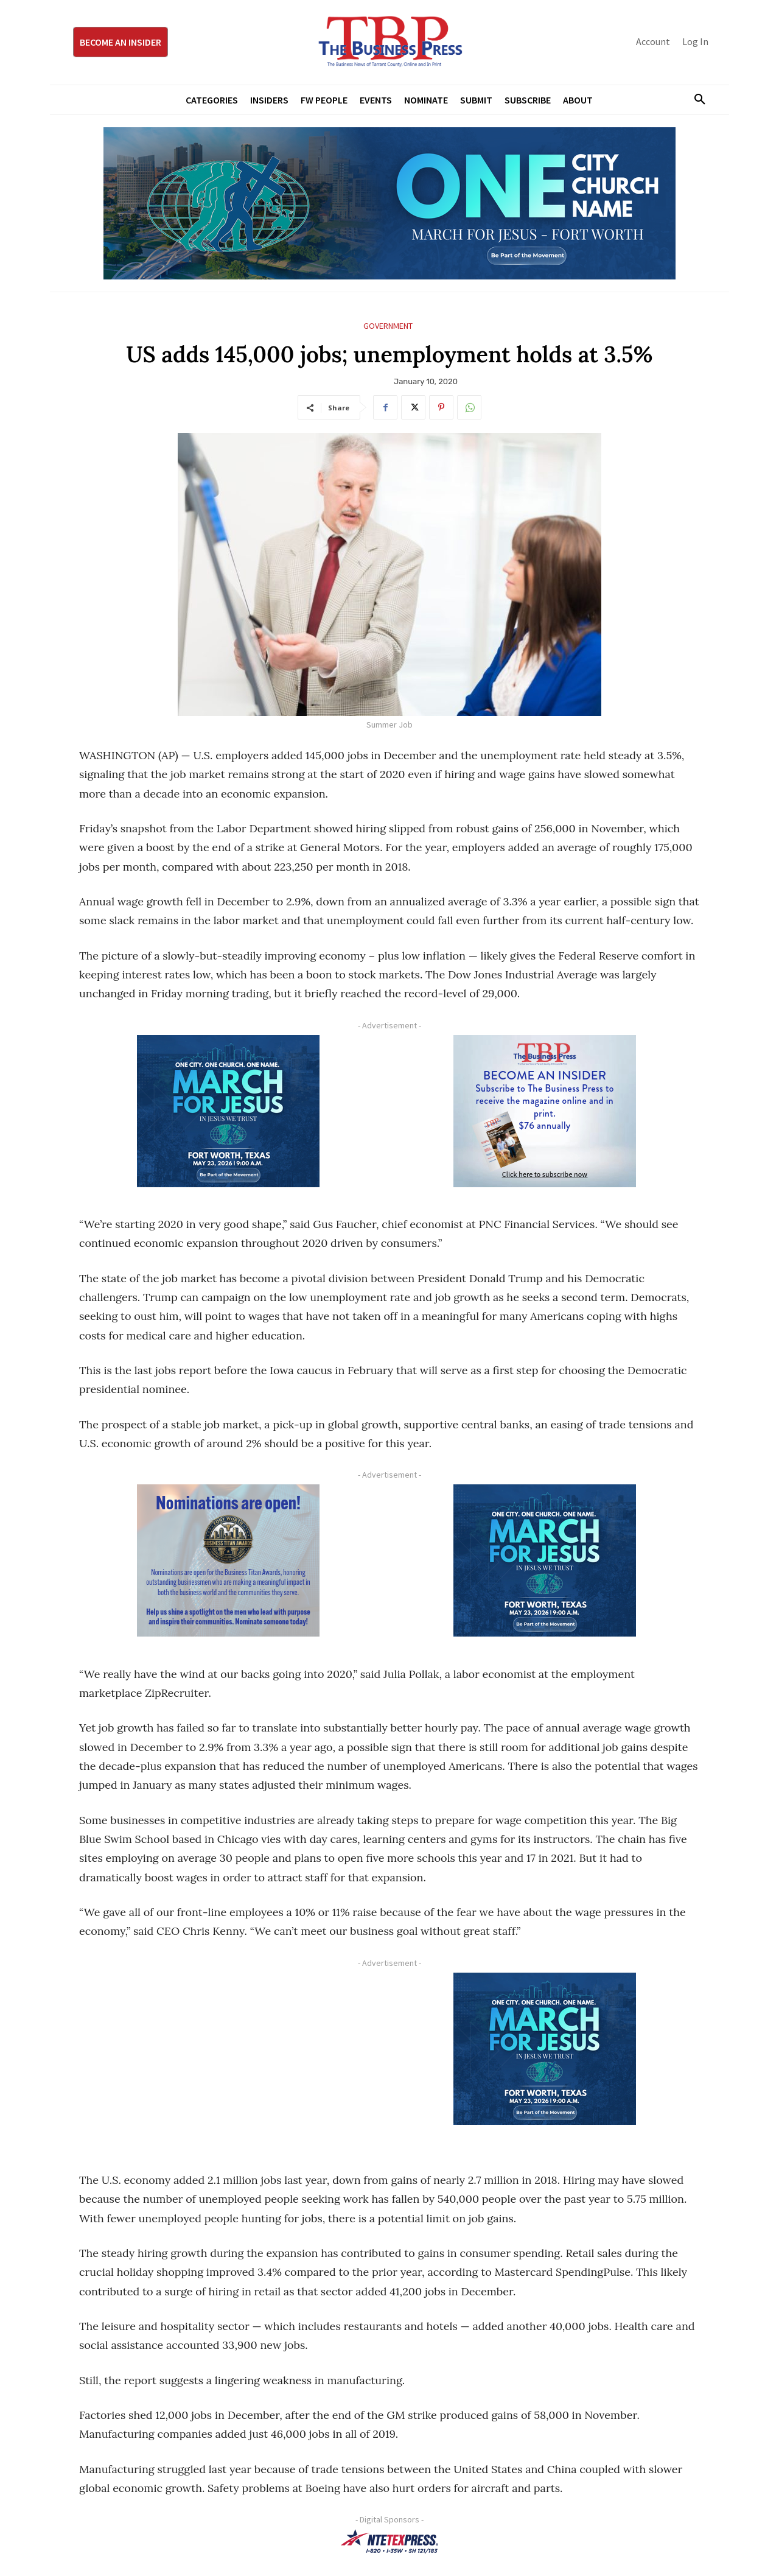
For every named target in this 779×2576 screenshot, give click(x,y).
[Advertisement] (228, 2058)
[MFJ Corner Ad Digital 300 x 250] (228, 1111)
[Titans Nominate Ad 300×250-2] (228, 1560)
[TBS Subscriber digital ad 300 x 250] (545, 1111)
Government (388, 326)
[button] (695, 99)
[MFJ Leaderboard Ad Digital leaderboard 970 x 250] (389, 203)
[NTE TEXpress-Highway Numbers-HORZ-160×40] (389, 2541)
